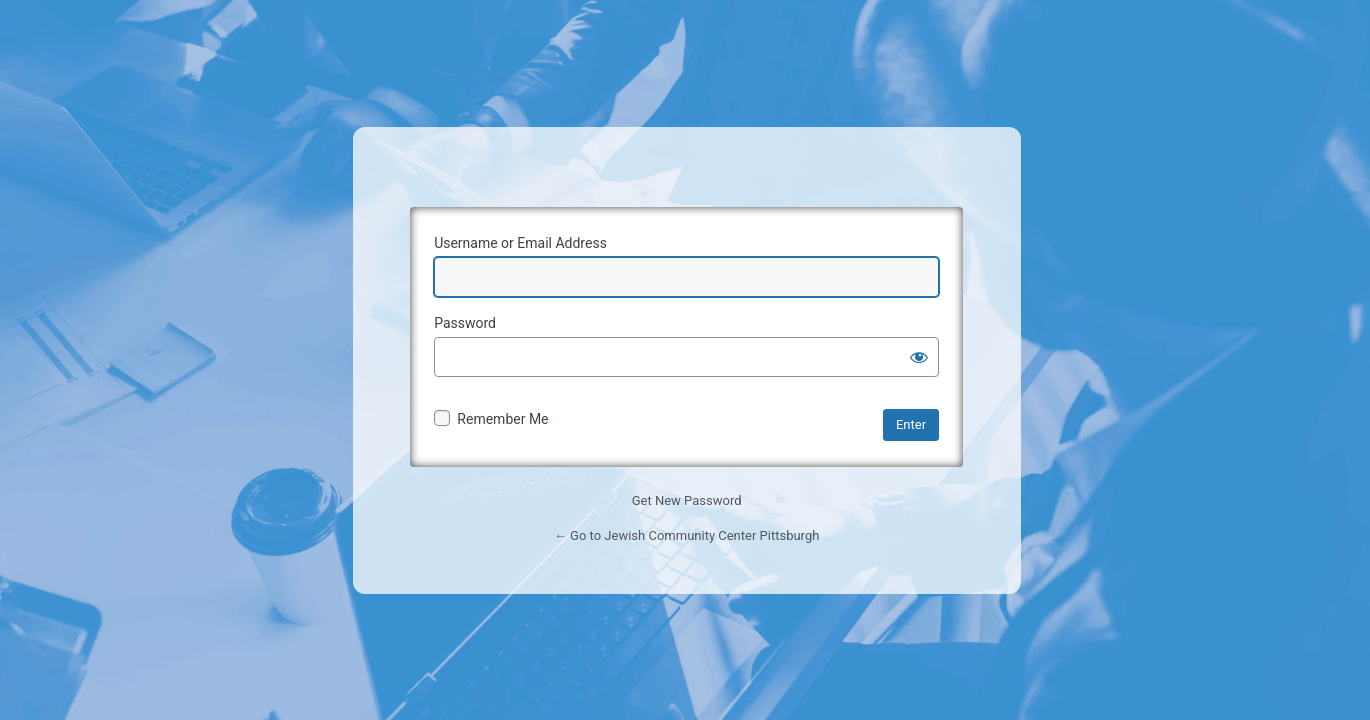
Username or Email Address (520, 243)
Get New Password (687, 500)
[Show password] (919, 357)
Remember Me (502, 419)
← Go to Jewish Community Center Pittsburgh (686, 535)
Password (465, 323)
